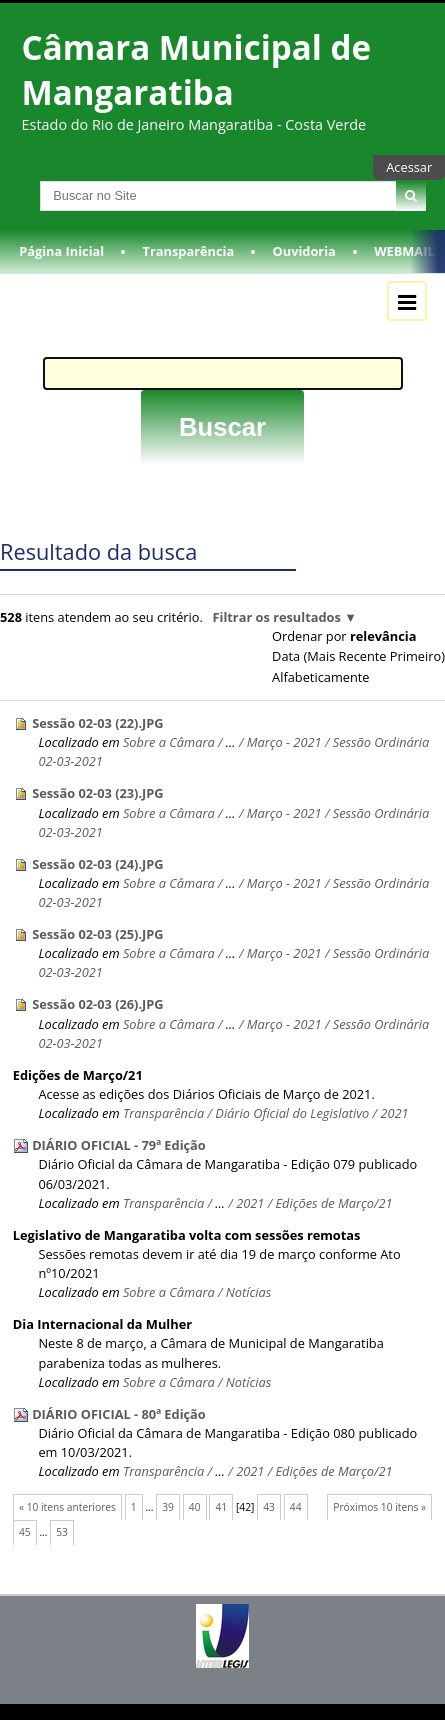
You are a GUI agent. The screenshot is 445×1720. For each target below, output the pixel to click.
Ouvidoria (304, 251)
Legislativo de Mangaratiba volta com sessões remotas (187, 1235)
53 (62, 1532)
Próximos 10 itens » (379, 1507)
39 (168, 1507)
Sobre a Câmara (169, 742)
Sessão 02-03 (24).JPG (98, 864)
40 (195, 1507)
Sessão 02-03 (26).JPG (98, 1004)
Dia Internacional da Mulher (102, 1324)
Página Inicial (61, 251)
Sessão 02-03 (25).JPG (98, 934)
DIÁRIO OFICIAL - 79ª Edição (119, 1145)
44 (296, 1507)
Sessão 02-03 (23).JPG (98, 793)
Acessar (409, 167)
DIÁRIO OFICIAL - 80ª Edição (119, 1414)
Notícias (248, 1292)
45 (25, 1532)
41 (221, 1507)
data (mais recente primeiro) (358, 656)
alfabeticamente (320, 677)
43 (269, 1507)
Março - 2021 (284, 742)
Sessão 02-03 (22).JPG (98, 723)
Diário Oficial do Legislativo (292, 1113)
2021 (394, 1113)
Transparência (189, 251)
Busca (18, 180)
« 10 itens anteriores (67, 1507)
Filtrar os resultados (276, 617)
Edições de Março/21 (78, 1075)
